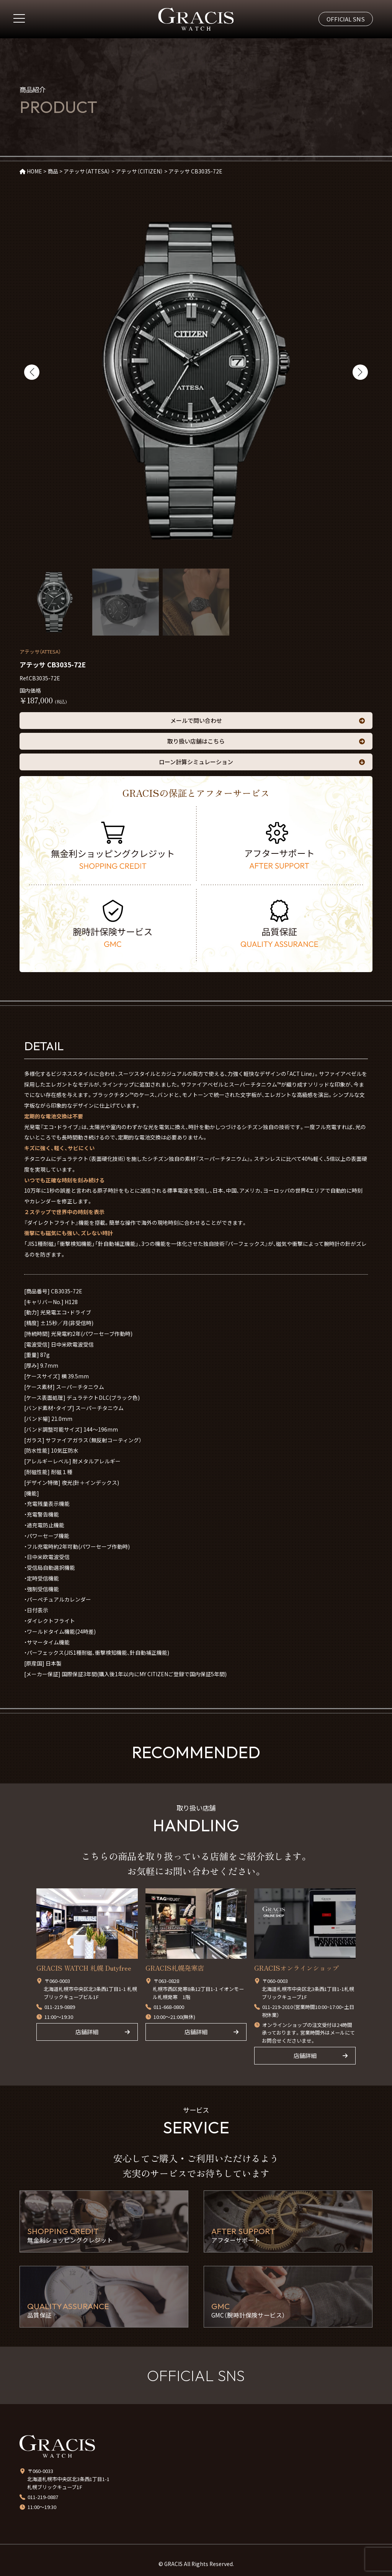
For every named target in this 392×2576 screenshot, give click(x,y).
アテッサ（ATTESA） (40, 651)
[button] (31, 372)
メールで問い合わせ (196, 720)
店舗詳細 (86, 2032)
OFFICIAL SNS (346, 19)
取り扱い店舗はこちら (196, 741)
